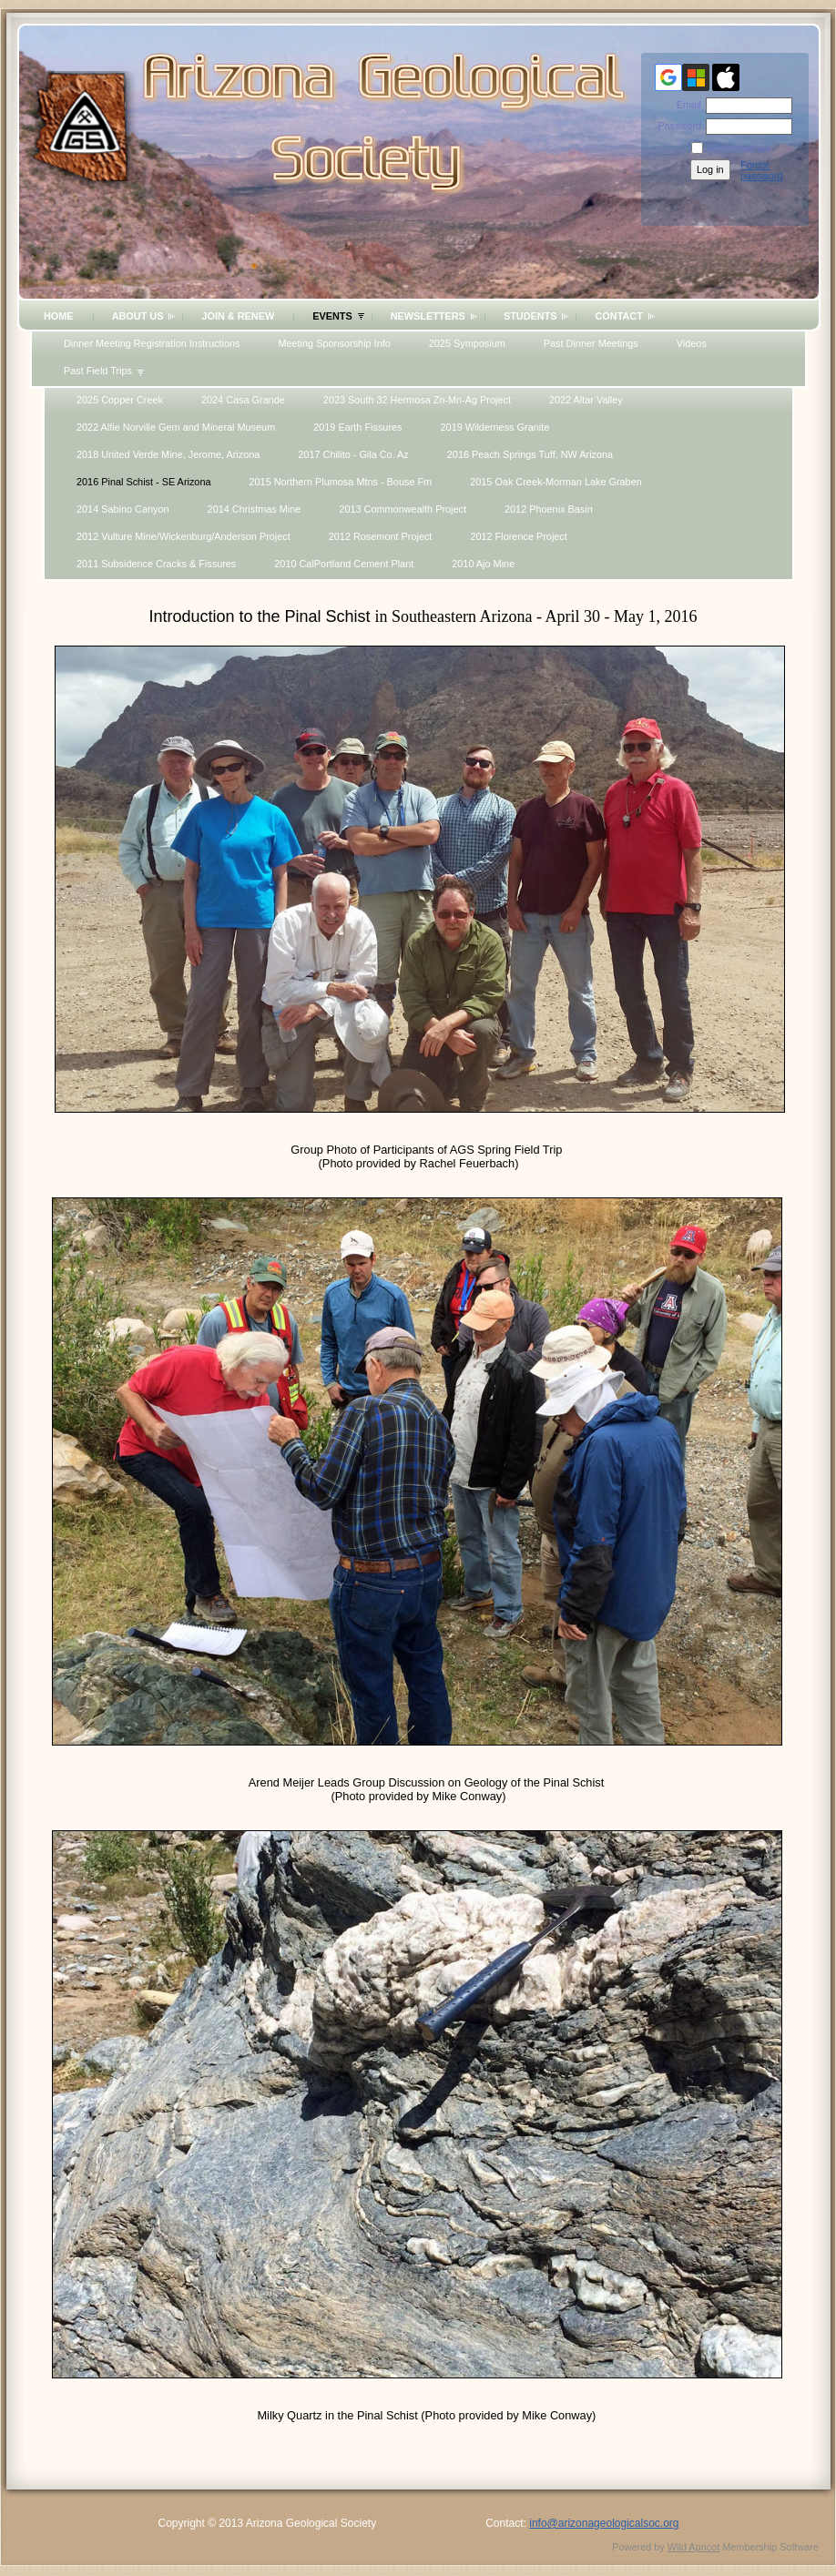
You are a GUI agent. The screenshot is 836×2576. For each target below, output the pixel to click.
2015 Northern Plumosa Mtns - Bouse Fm (341, 481)
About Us (138, 316)
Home (59, 316)
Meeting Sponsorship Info (334, 343)
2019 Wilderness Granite (495, 427)
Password (676, 125)
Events (332, 316)
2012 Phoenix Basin (549, 509)
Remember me (738, 148)
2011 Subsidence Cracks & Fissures (156, 563)
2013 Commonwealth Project (402, 509)
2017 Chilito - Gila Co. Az (353, 454)
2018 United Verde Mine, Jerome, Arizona (168, 454)
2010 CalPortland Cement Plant (343, 563)
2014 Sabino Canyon (122, 509)
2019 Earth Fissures (357, 427)
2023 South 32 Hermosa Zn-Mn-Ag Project (417, 399)
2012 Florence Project (518, 536)
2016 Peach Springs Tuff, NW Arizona (530, 454)
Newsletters (428, 316)
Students (530, 316)
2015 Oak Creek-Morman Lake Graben (556, 481)
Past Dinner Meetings (591, 343)
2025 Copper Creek (119, 399)
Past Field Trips (98, 370)
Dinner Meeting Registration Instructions (152, 343)
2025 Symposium (467, 343)
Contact (618, 316)
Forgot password (761, 170)
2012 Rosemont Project (381, 536)
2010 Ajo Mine (483, 563)
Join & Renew (237, 316)
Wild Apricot (693, 2546)
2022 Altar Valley (586, 399)
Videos (692, 343)
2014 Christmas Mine (254, 509)
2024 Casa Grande (243, 399)
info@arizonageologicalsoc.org (603, 2523)
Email (685, 104)
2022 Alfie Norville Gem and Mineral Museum (175, 427)
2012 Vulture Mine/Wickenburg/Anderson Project (183, 536)
